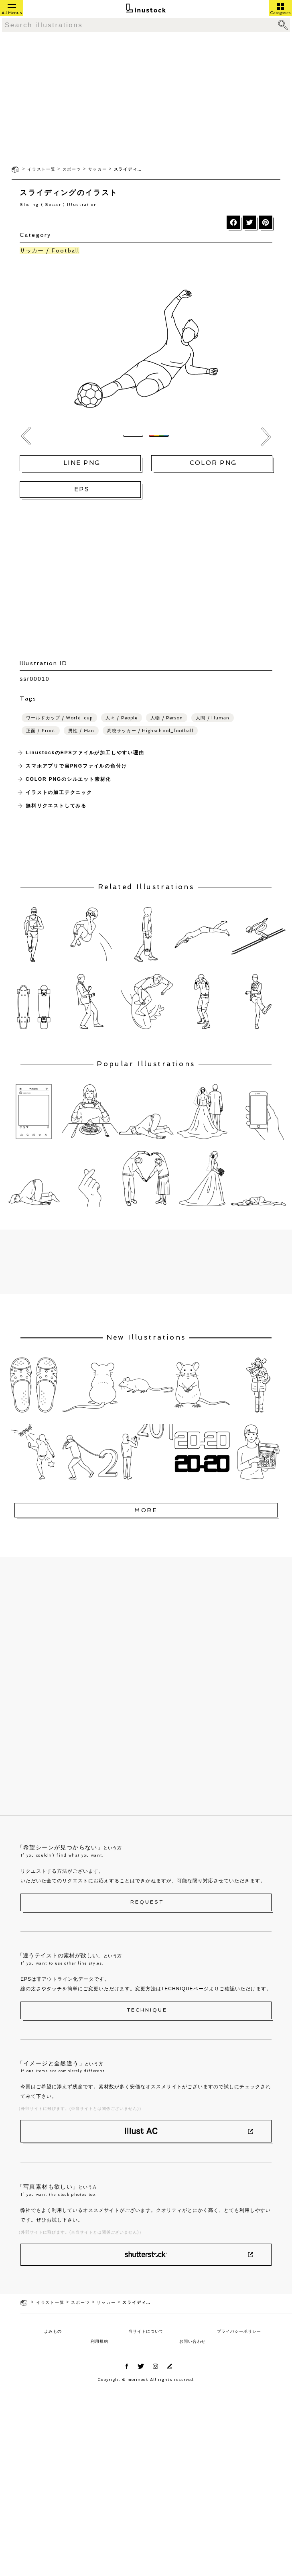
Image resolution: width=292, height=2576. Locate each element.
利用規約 (99, 2341)
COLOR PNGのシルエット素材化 (68, 779)
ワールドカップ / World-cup (59, 718)
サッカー (97, 169)
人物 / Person (166, 718)
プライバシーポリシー (239, 2331)
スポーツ (72, 169)
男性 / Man (81, 730)
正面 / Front (40, 730)
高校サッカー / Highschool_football (150, 730)
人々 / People (121, 718)
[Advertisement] (146, 99)
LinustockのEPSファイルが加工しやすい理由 (85, 752)
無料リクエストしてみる (56, 805)
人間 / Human (212, 718)
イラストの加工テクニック (59, 792)
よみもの (53, 2331)
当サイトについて (146, 2331)
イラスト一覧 (41, 169)
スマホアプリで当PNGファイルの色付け (76, 766)
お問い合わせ (192, 2341)
